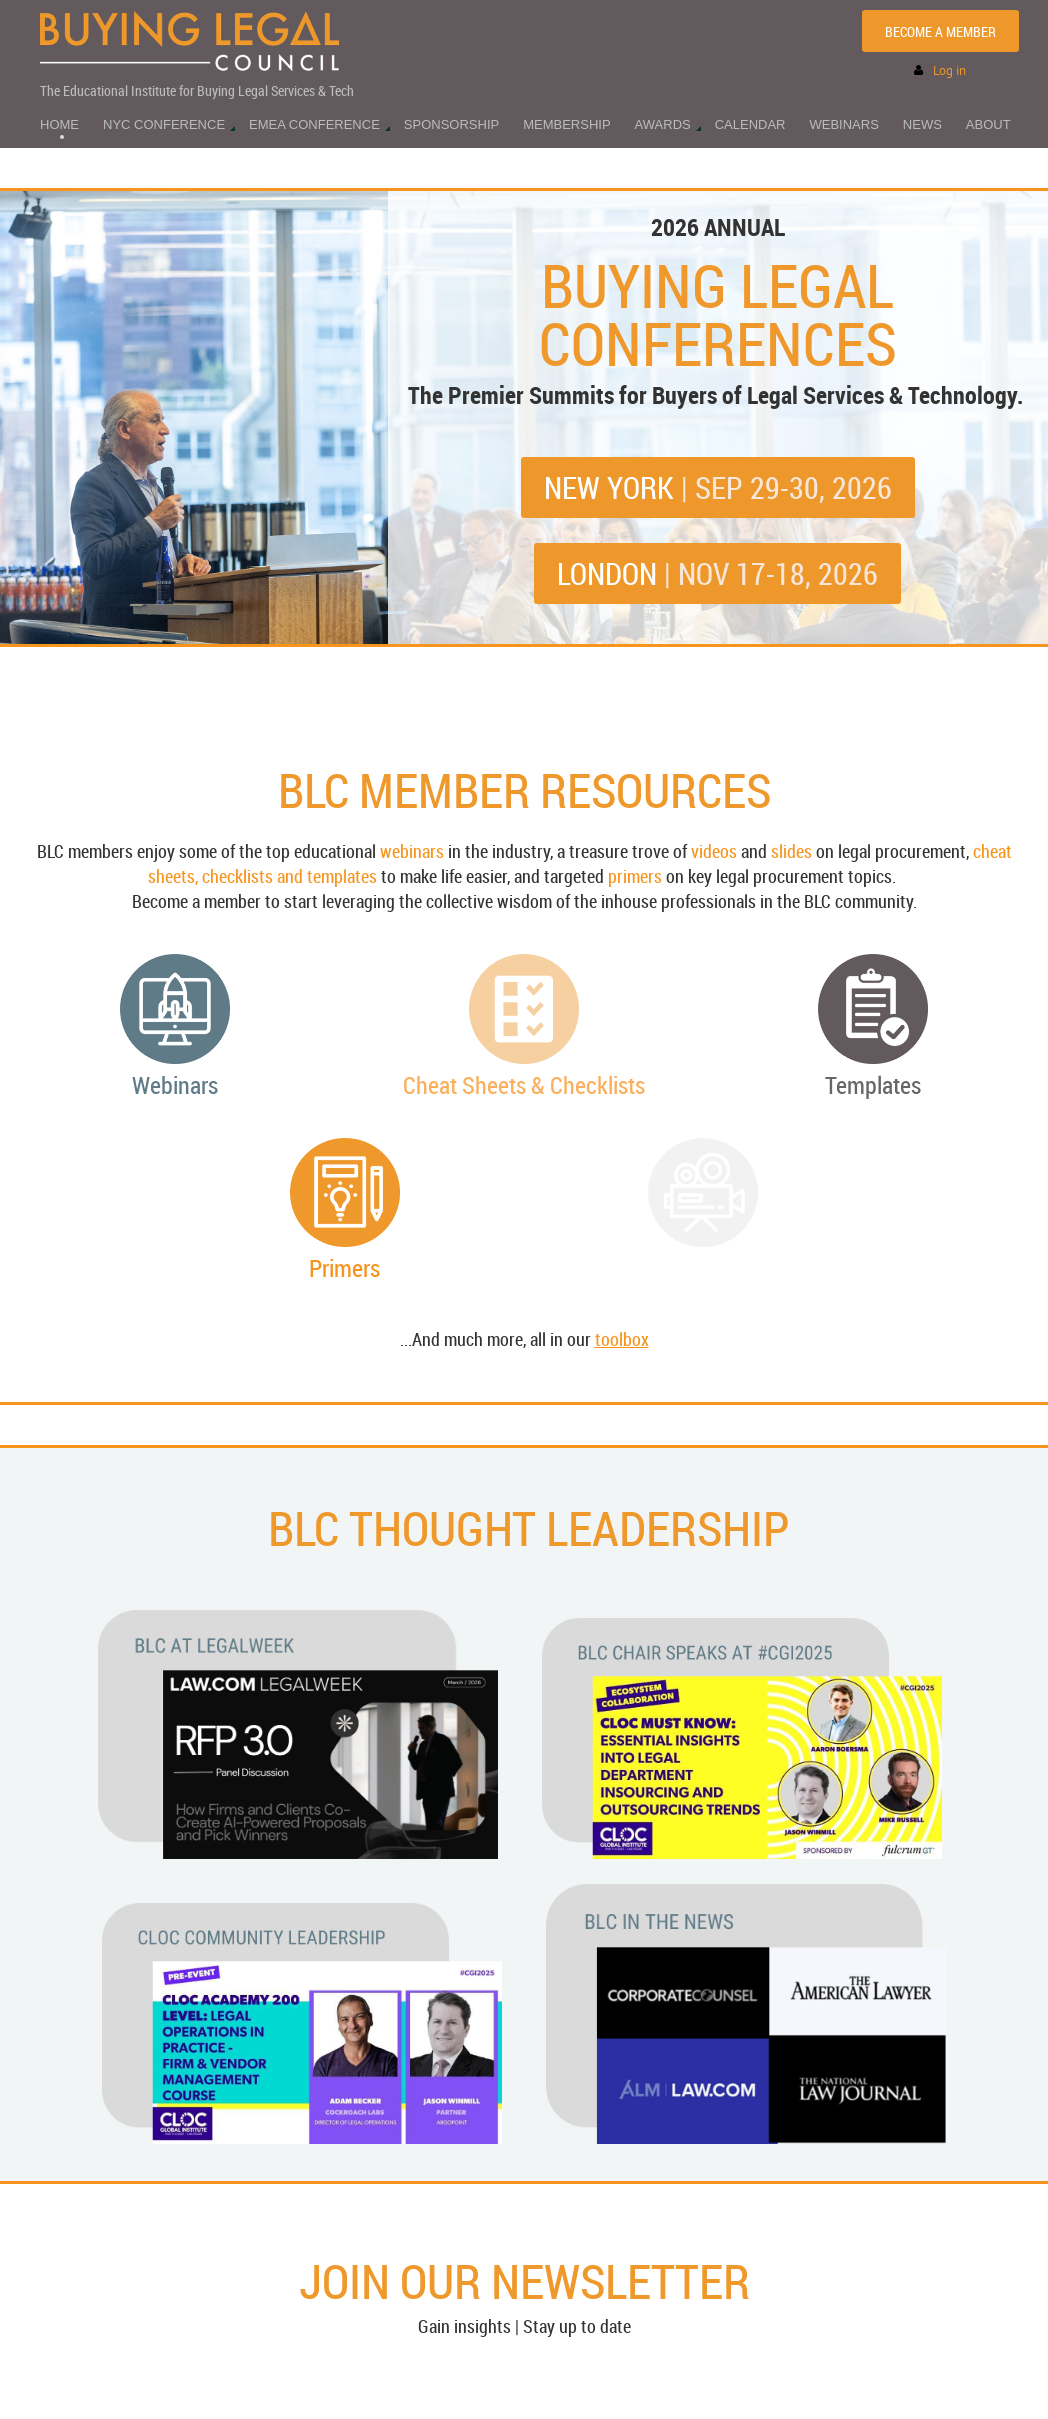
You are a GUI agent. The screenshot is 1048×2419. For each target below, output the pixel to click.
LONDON (717, 573)
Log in (949, 70)
